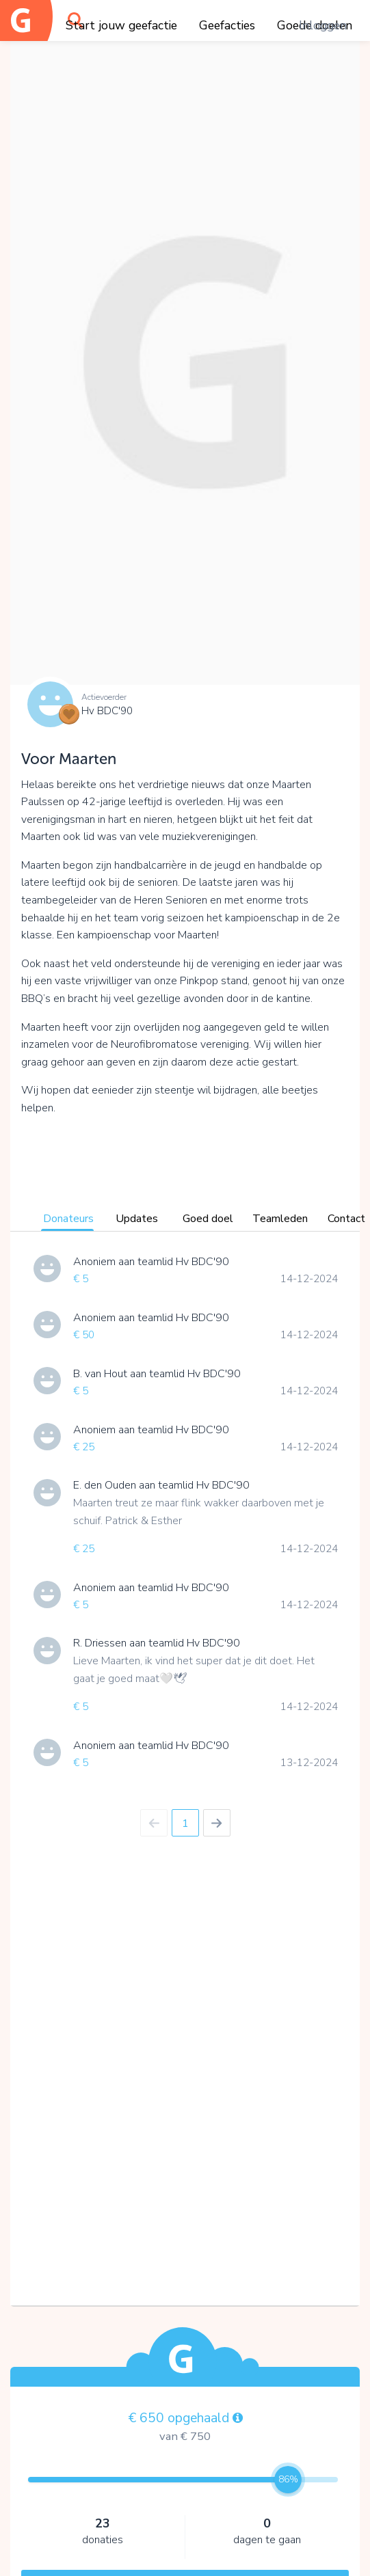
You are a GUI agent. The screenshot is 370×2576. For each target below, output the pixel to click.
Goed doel (208, 1218)
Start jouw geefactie (121, 25)
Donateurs (68, 1218)
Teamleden (280, 1218)
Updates (137, 1218)
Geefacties (227, 25)
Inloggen (323, 25)
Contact (346, 1218)
